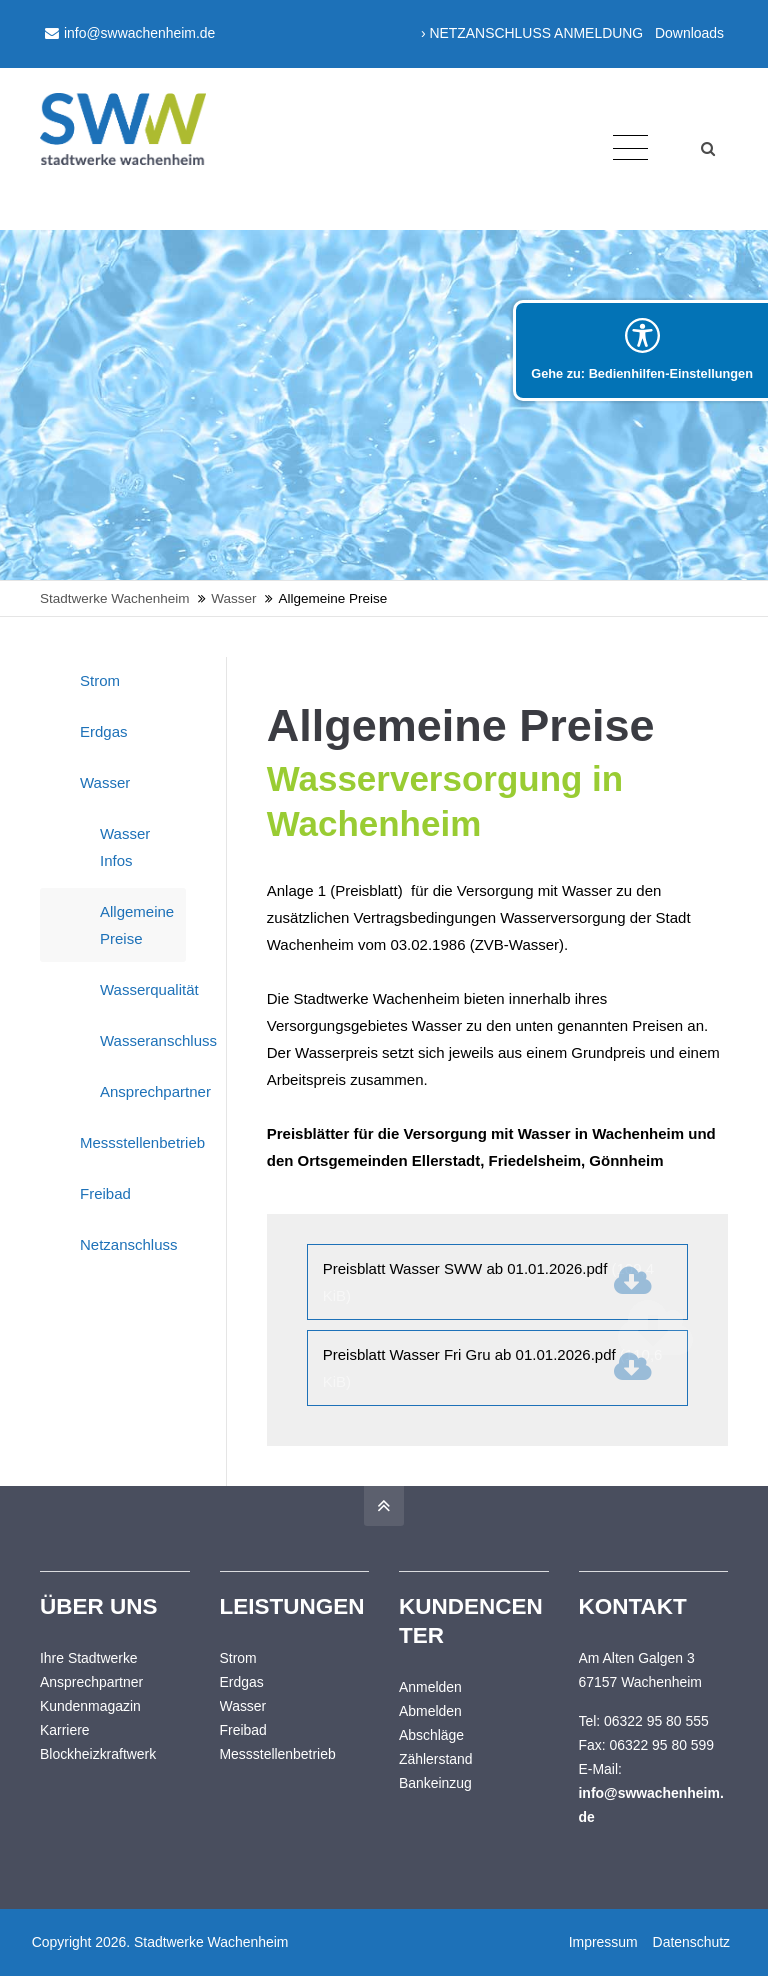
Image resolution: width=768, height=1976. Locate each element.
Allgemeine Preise (137, 925)
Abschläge (431, 1735)
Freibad (105, 1193)
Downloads (689, 33)
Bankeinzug (435, 1783)
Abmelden (430, 1711)
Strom (100, 680)
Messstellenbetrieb (133, 1142)
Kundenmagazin (90, 1706)
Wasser (105, 782)
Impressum (601, 1942)
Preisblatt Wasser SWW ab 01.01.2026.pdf (488, 1282)
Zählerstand (436, 1759)
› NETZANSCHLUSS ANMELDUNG (532, 33)
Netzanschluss (129, 1244)
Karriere (65, 1730)
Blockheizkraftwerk (98, 1754)
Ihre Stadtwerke (89, 1658)
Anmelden (430, 1687)
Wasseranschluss (143, 1040)
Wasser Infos (125, 847)
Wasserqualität (143, 989)
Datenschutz (689, 1942)
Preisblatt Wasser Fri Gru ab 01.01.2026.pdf (493, 1368)
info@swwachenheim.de (130, 33)
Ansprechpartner (143, 1091)
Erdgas (104, 731)
